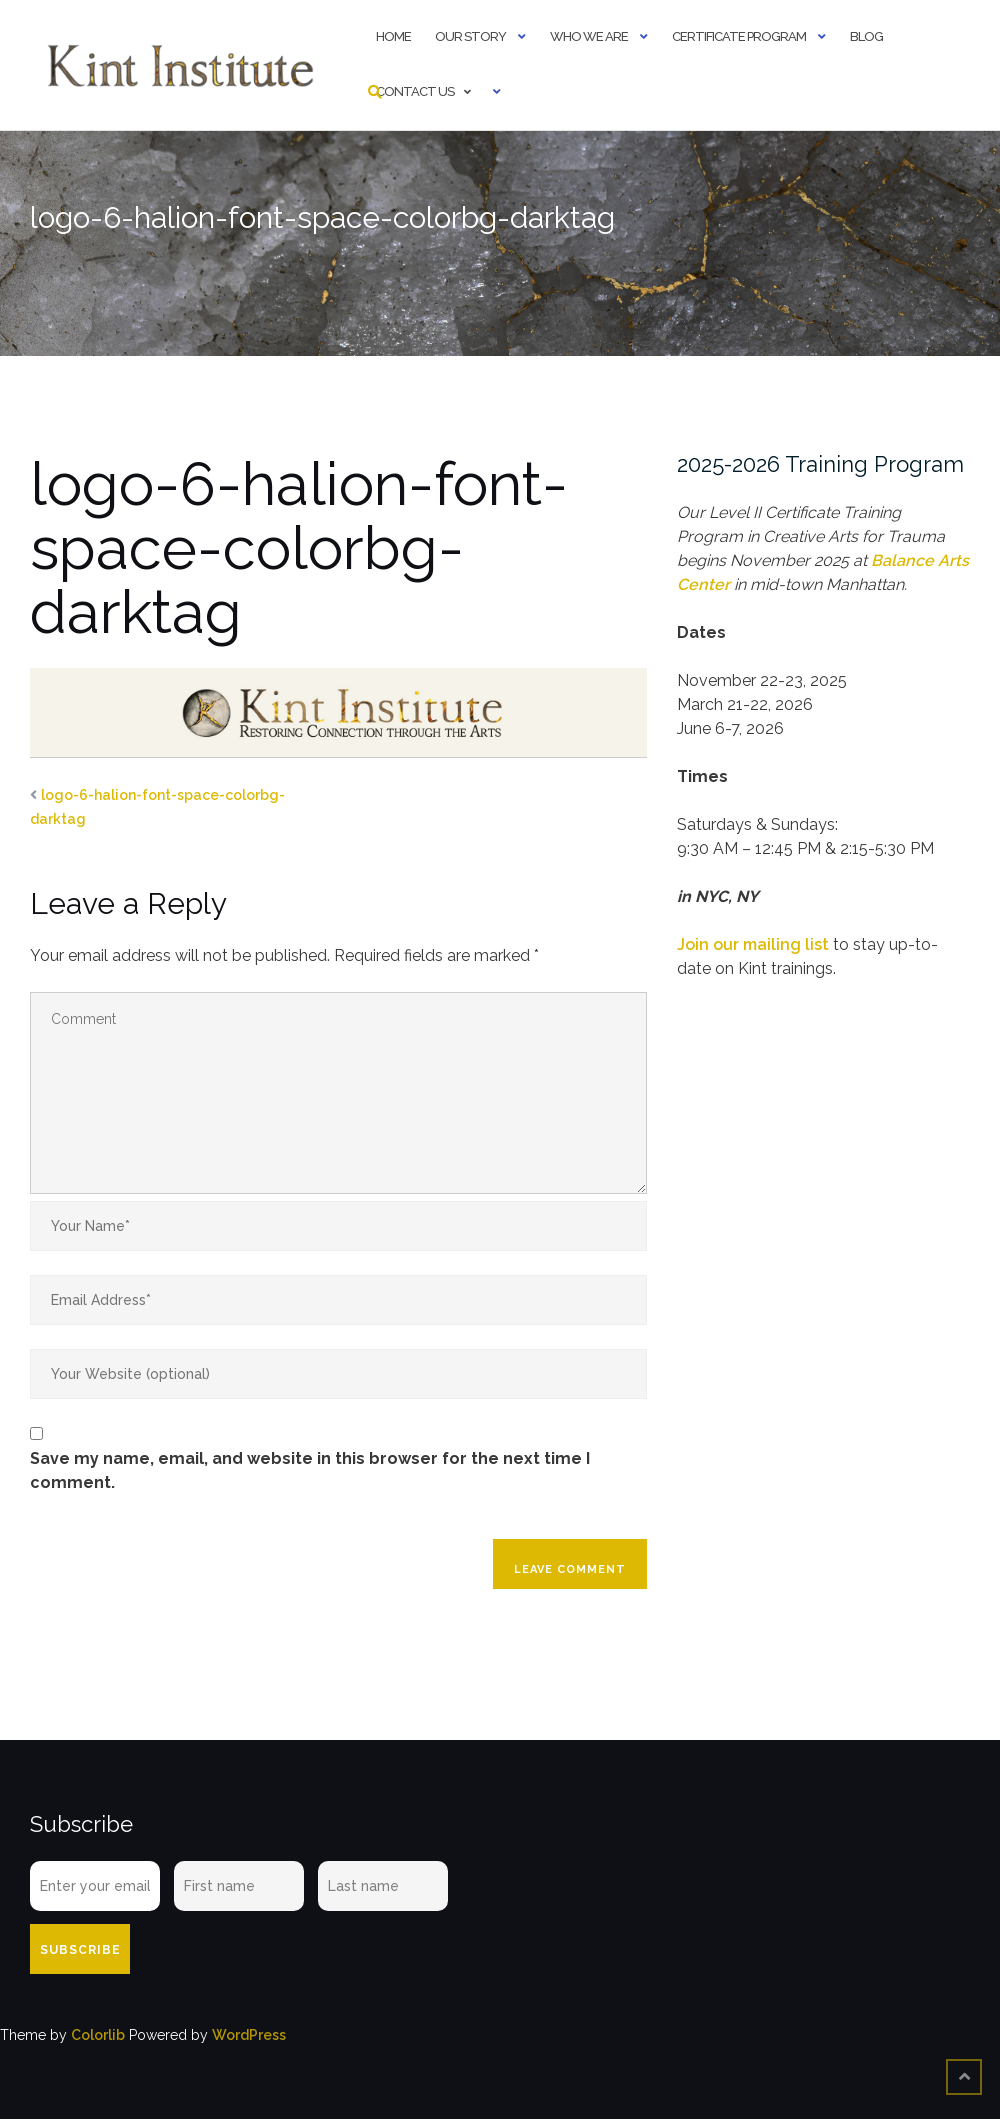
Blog (866, 36)
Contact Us (415, 91)
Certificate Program (739, 36)
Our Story (470, 36)
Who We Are (589, 36)
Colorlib (98, 2035)
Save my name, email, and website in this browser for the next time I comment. (310, 1470)
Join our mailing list (753, 944)
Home (393, 36)
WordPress (249, 2035)
